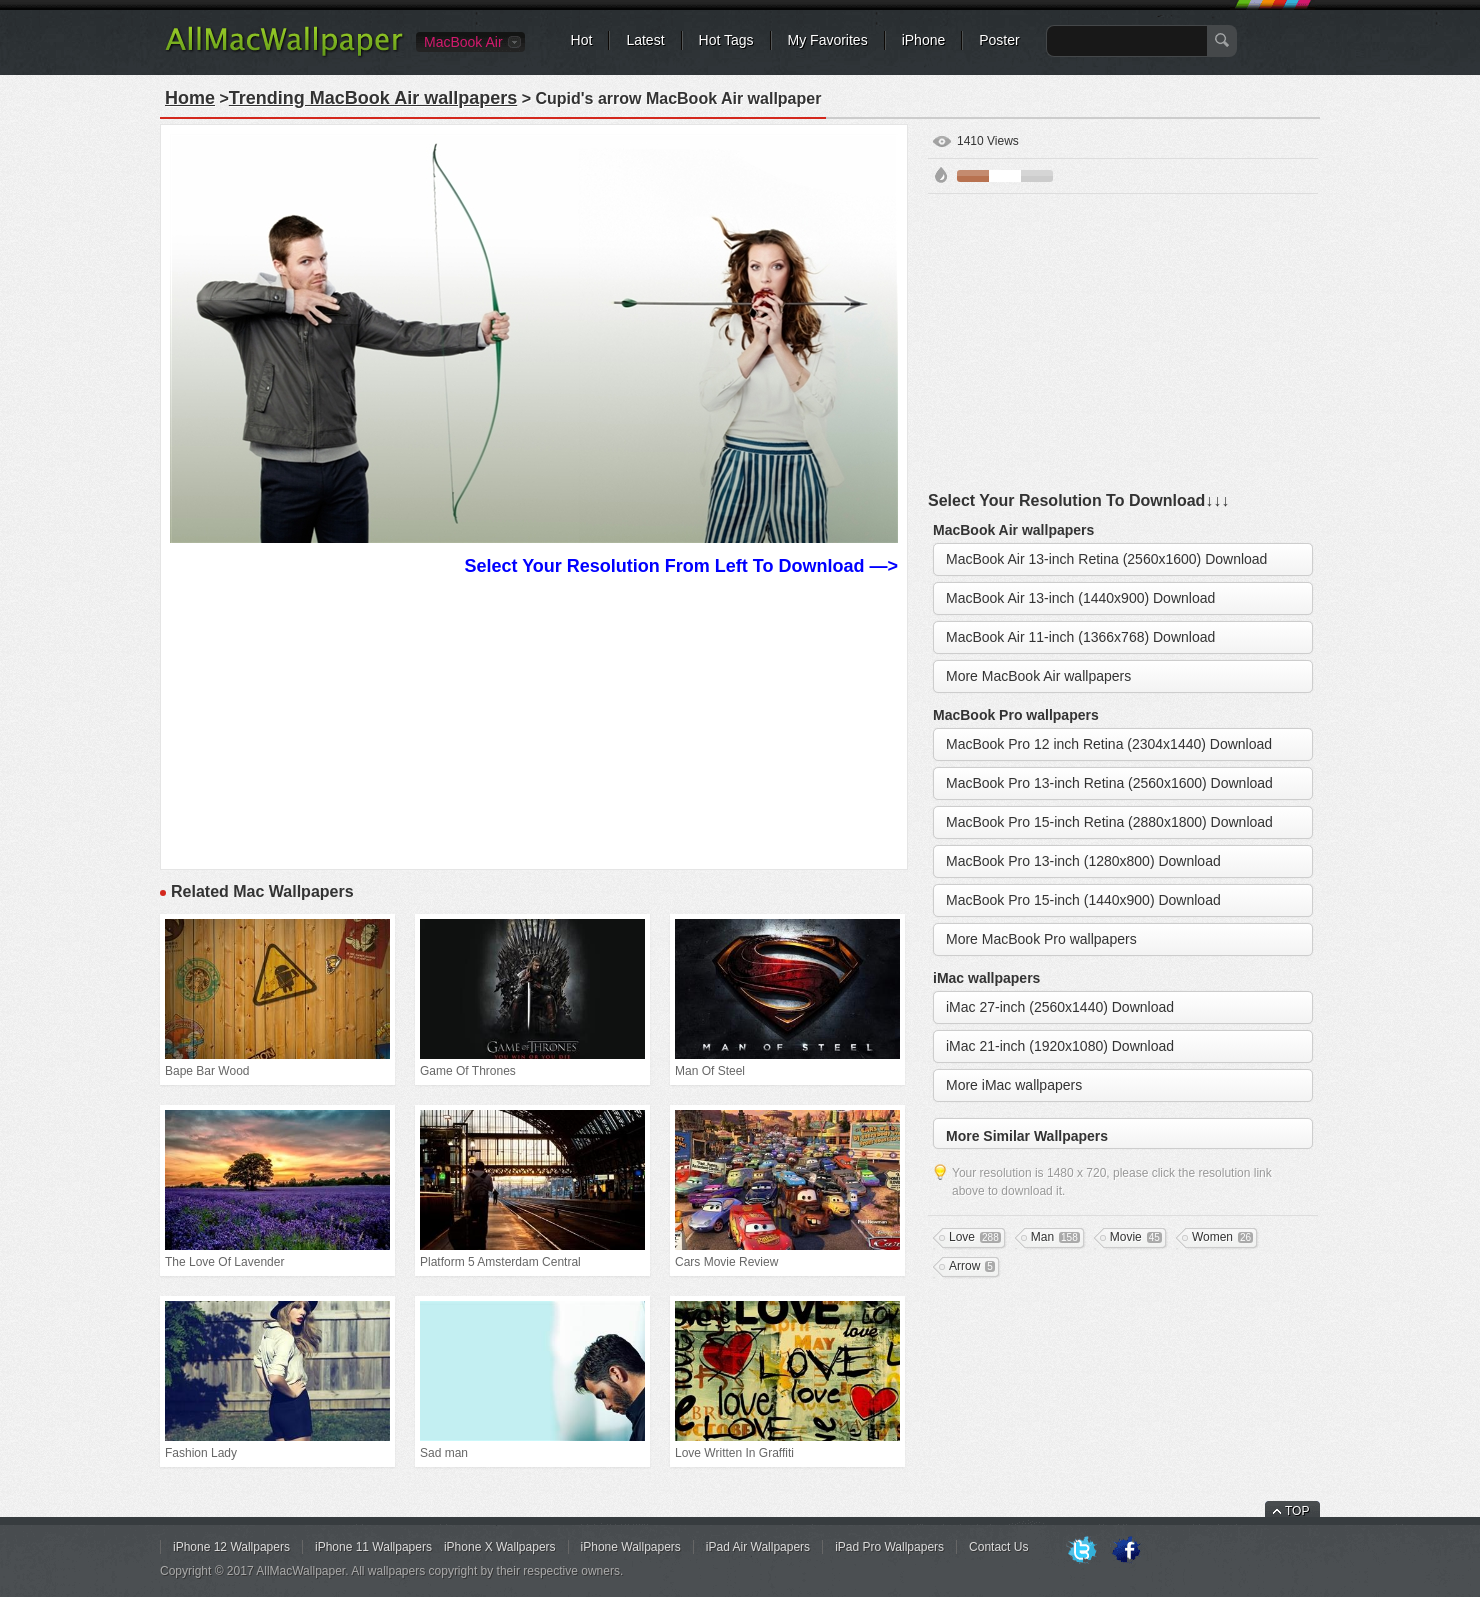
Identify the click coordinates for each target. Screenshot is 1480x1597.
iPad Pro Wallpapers (889, 1547)
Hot (582, 40)
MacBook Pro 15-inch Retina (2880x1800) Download (1109, 822)
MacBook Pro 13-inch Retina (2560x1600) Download (1109, 783)
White (1005, 176)
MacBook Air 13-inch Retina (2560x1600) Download (1106, 559)
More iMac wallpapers (1014, 1085)
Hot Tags (726, 40)
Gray (1037, 176)
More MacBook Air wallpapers (1038, 676)
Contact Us (998, 1547)
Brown (973, 176)
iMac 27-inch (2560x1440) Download (1060, 1007)
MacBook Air (463, 42)
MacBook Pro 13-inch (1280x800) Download (1083, 861)
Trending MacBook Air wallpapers (373, 98)
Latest (645, 40)
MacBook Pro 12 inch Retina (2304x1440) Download (1109, 744)
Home (190, 98)
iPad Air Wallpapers (758, 1547)
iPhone (924, 40)
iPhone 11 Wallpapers (373, 1547)
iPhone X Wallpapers (500, 1547)
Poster (999, 40)
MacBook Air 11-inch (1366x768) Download (1080, 637)
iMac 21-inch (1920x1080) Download (1060, 1046)
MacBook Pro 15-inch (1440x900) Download (1083, 900)
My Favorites (828, 40)
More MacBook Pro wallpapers (1041, 939)
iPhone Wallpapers (631, 1547)
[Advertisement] (534, 720)
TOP (1297, 1511)
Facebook (1126, 1551)
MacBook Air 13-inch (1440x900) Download (1080, 598)
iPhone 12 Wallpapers (231, 1547)
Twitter (1082, 1551)
